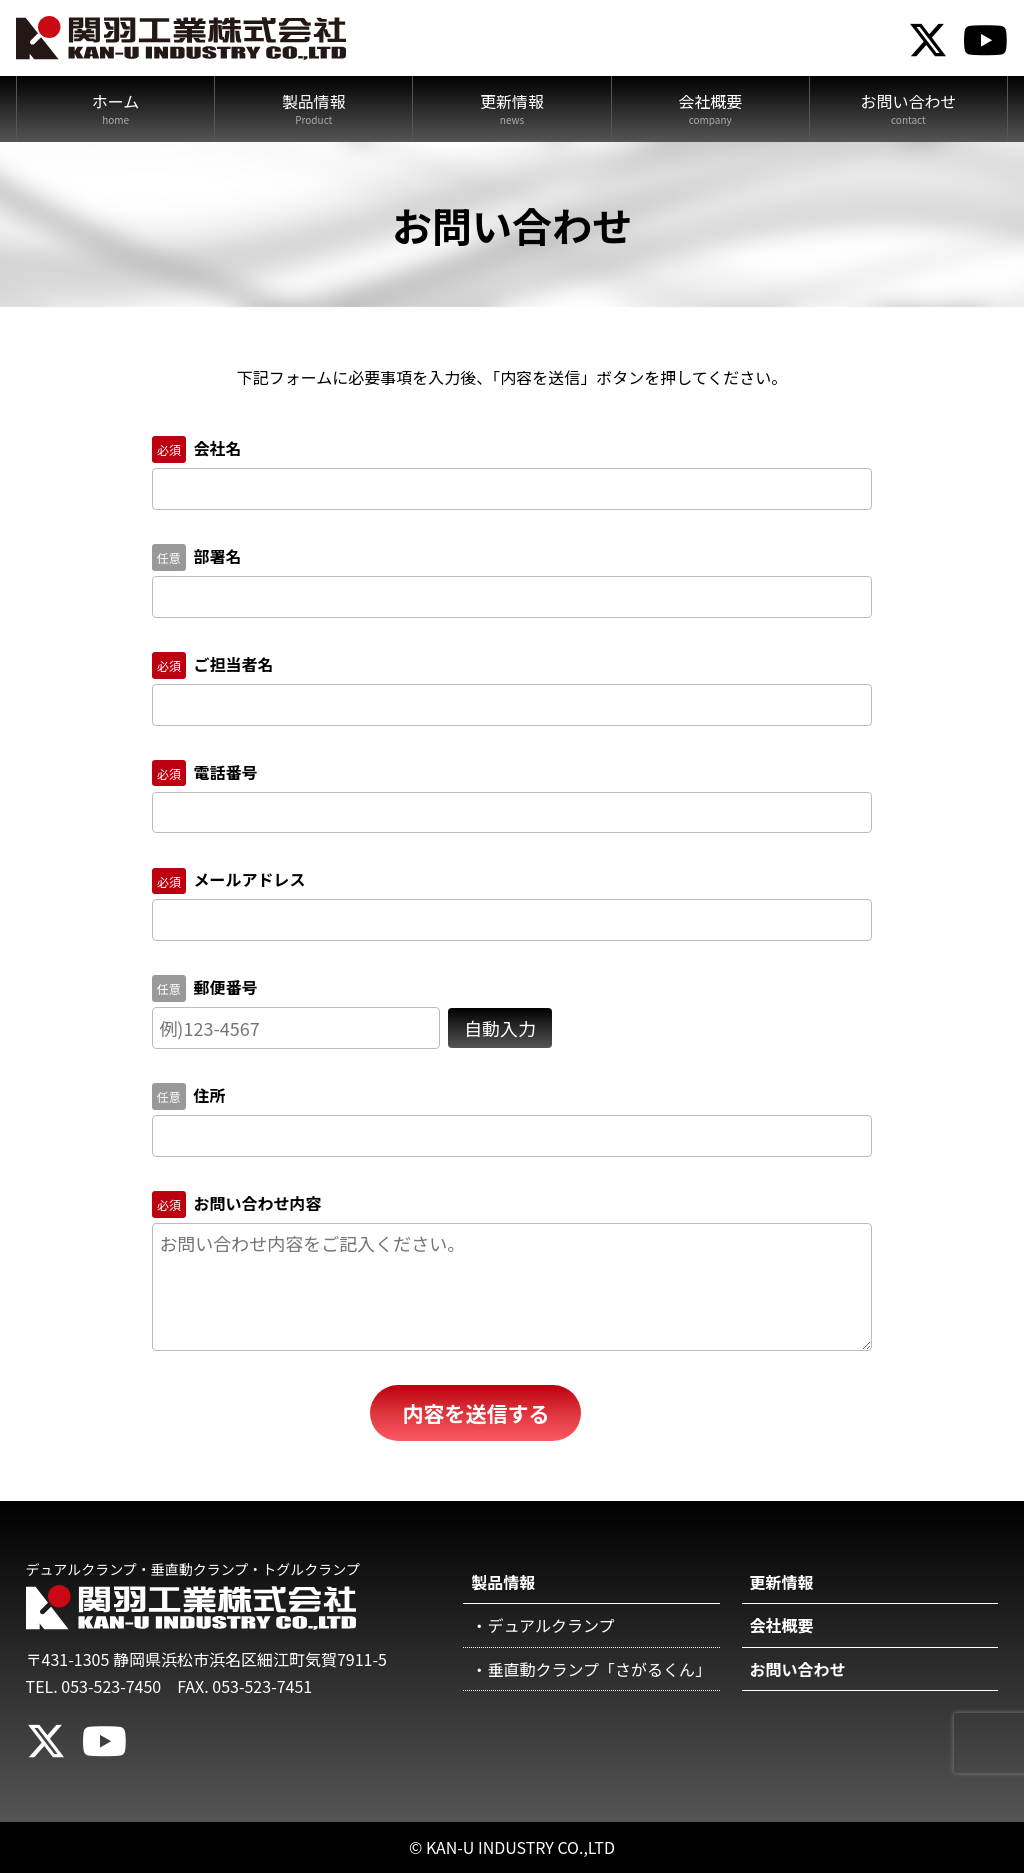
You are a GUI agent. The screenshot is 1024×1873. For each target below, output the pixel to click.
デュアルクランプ (550, 1625)
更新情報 (512, 101)
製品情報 (314, 101)
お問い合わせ (908, 101)
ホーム (116, 101)
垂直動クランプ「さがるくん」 (599, 1669)
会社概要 (710, 101)
